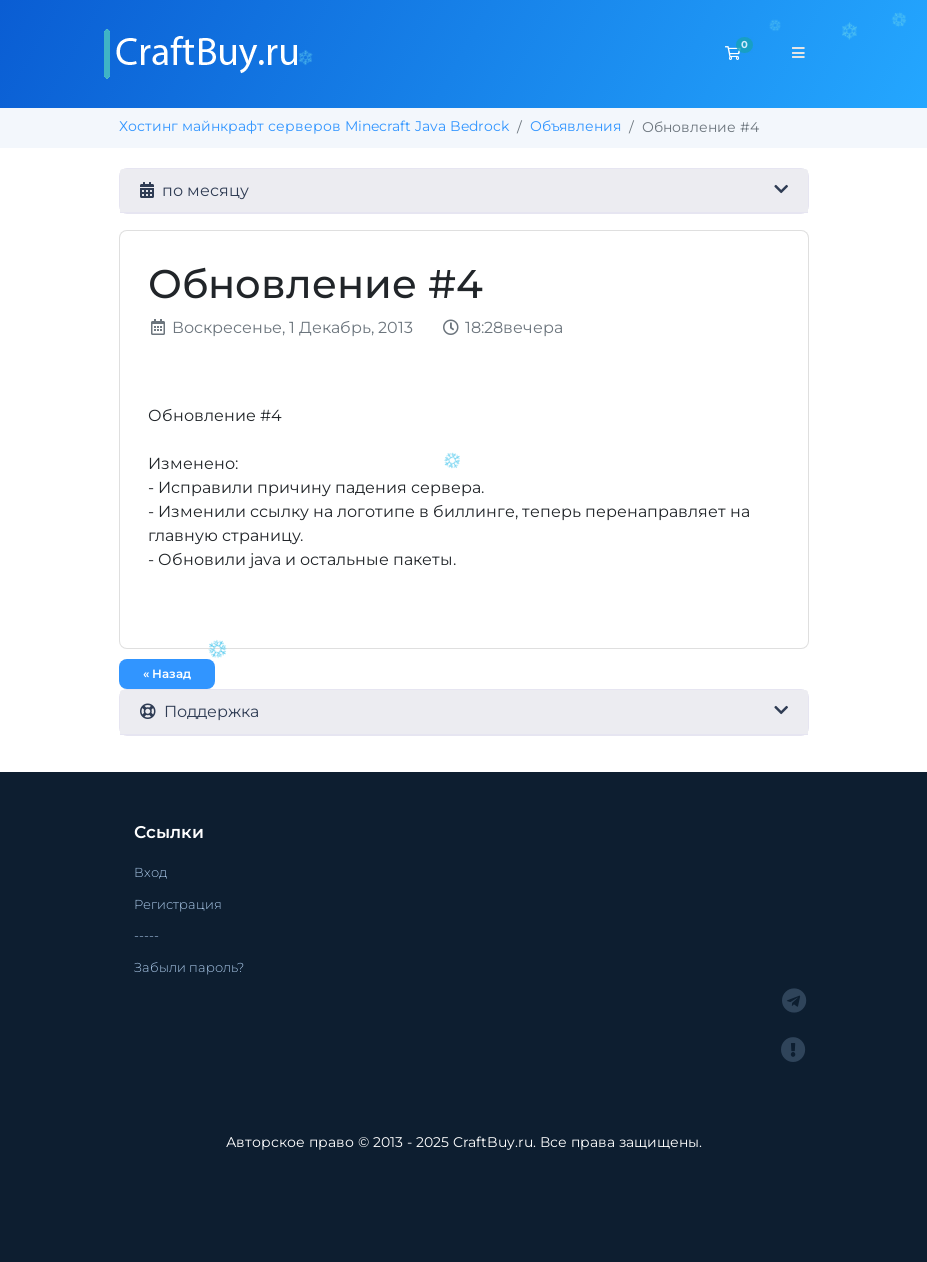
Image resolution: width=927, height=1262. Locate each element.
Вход (150, 872)
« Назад (167, 673)
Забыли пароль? (189, 967)
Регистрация (178, 904)
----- (146, 935)
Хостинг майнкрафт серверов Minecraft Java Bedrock (314, 126)
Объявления (575, 126)
